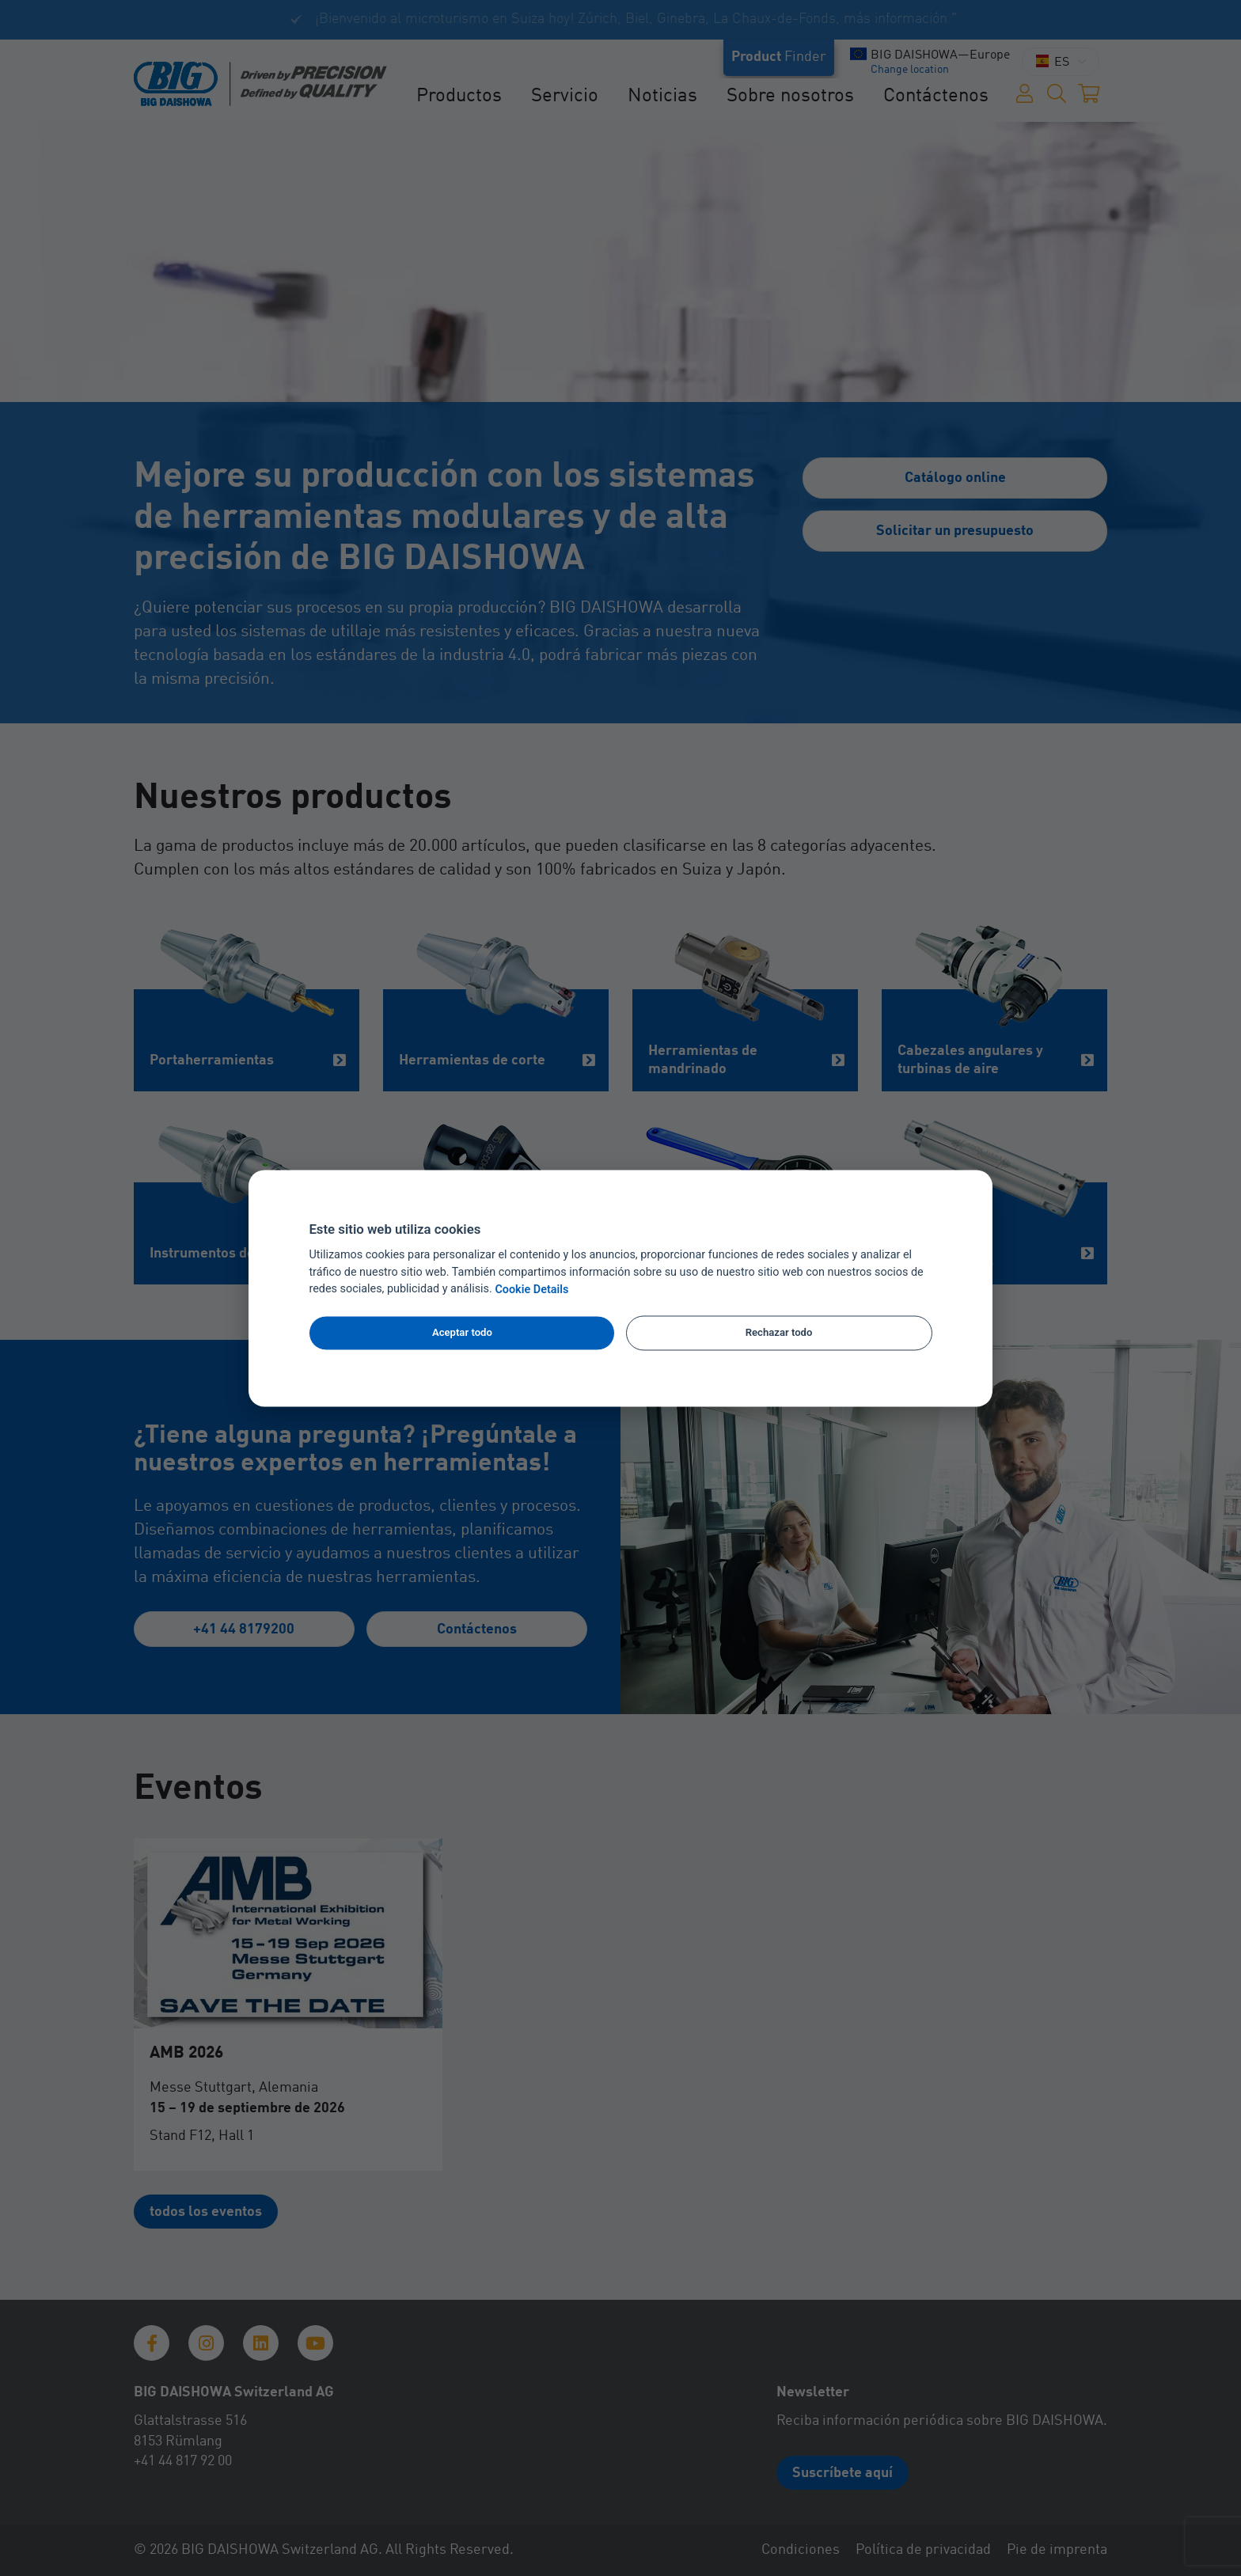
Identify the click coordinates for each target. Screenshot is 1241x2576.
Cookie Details (531, 1289)
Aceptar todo (462, 1333)
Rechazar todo (779, 1333)
